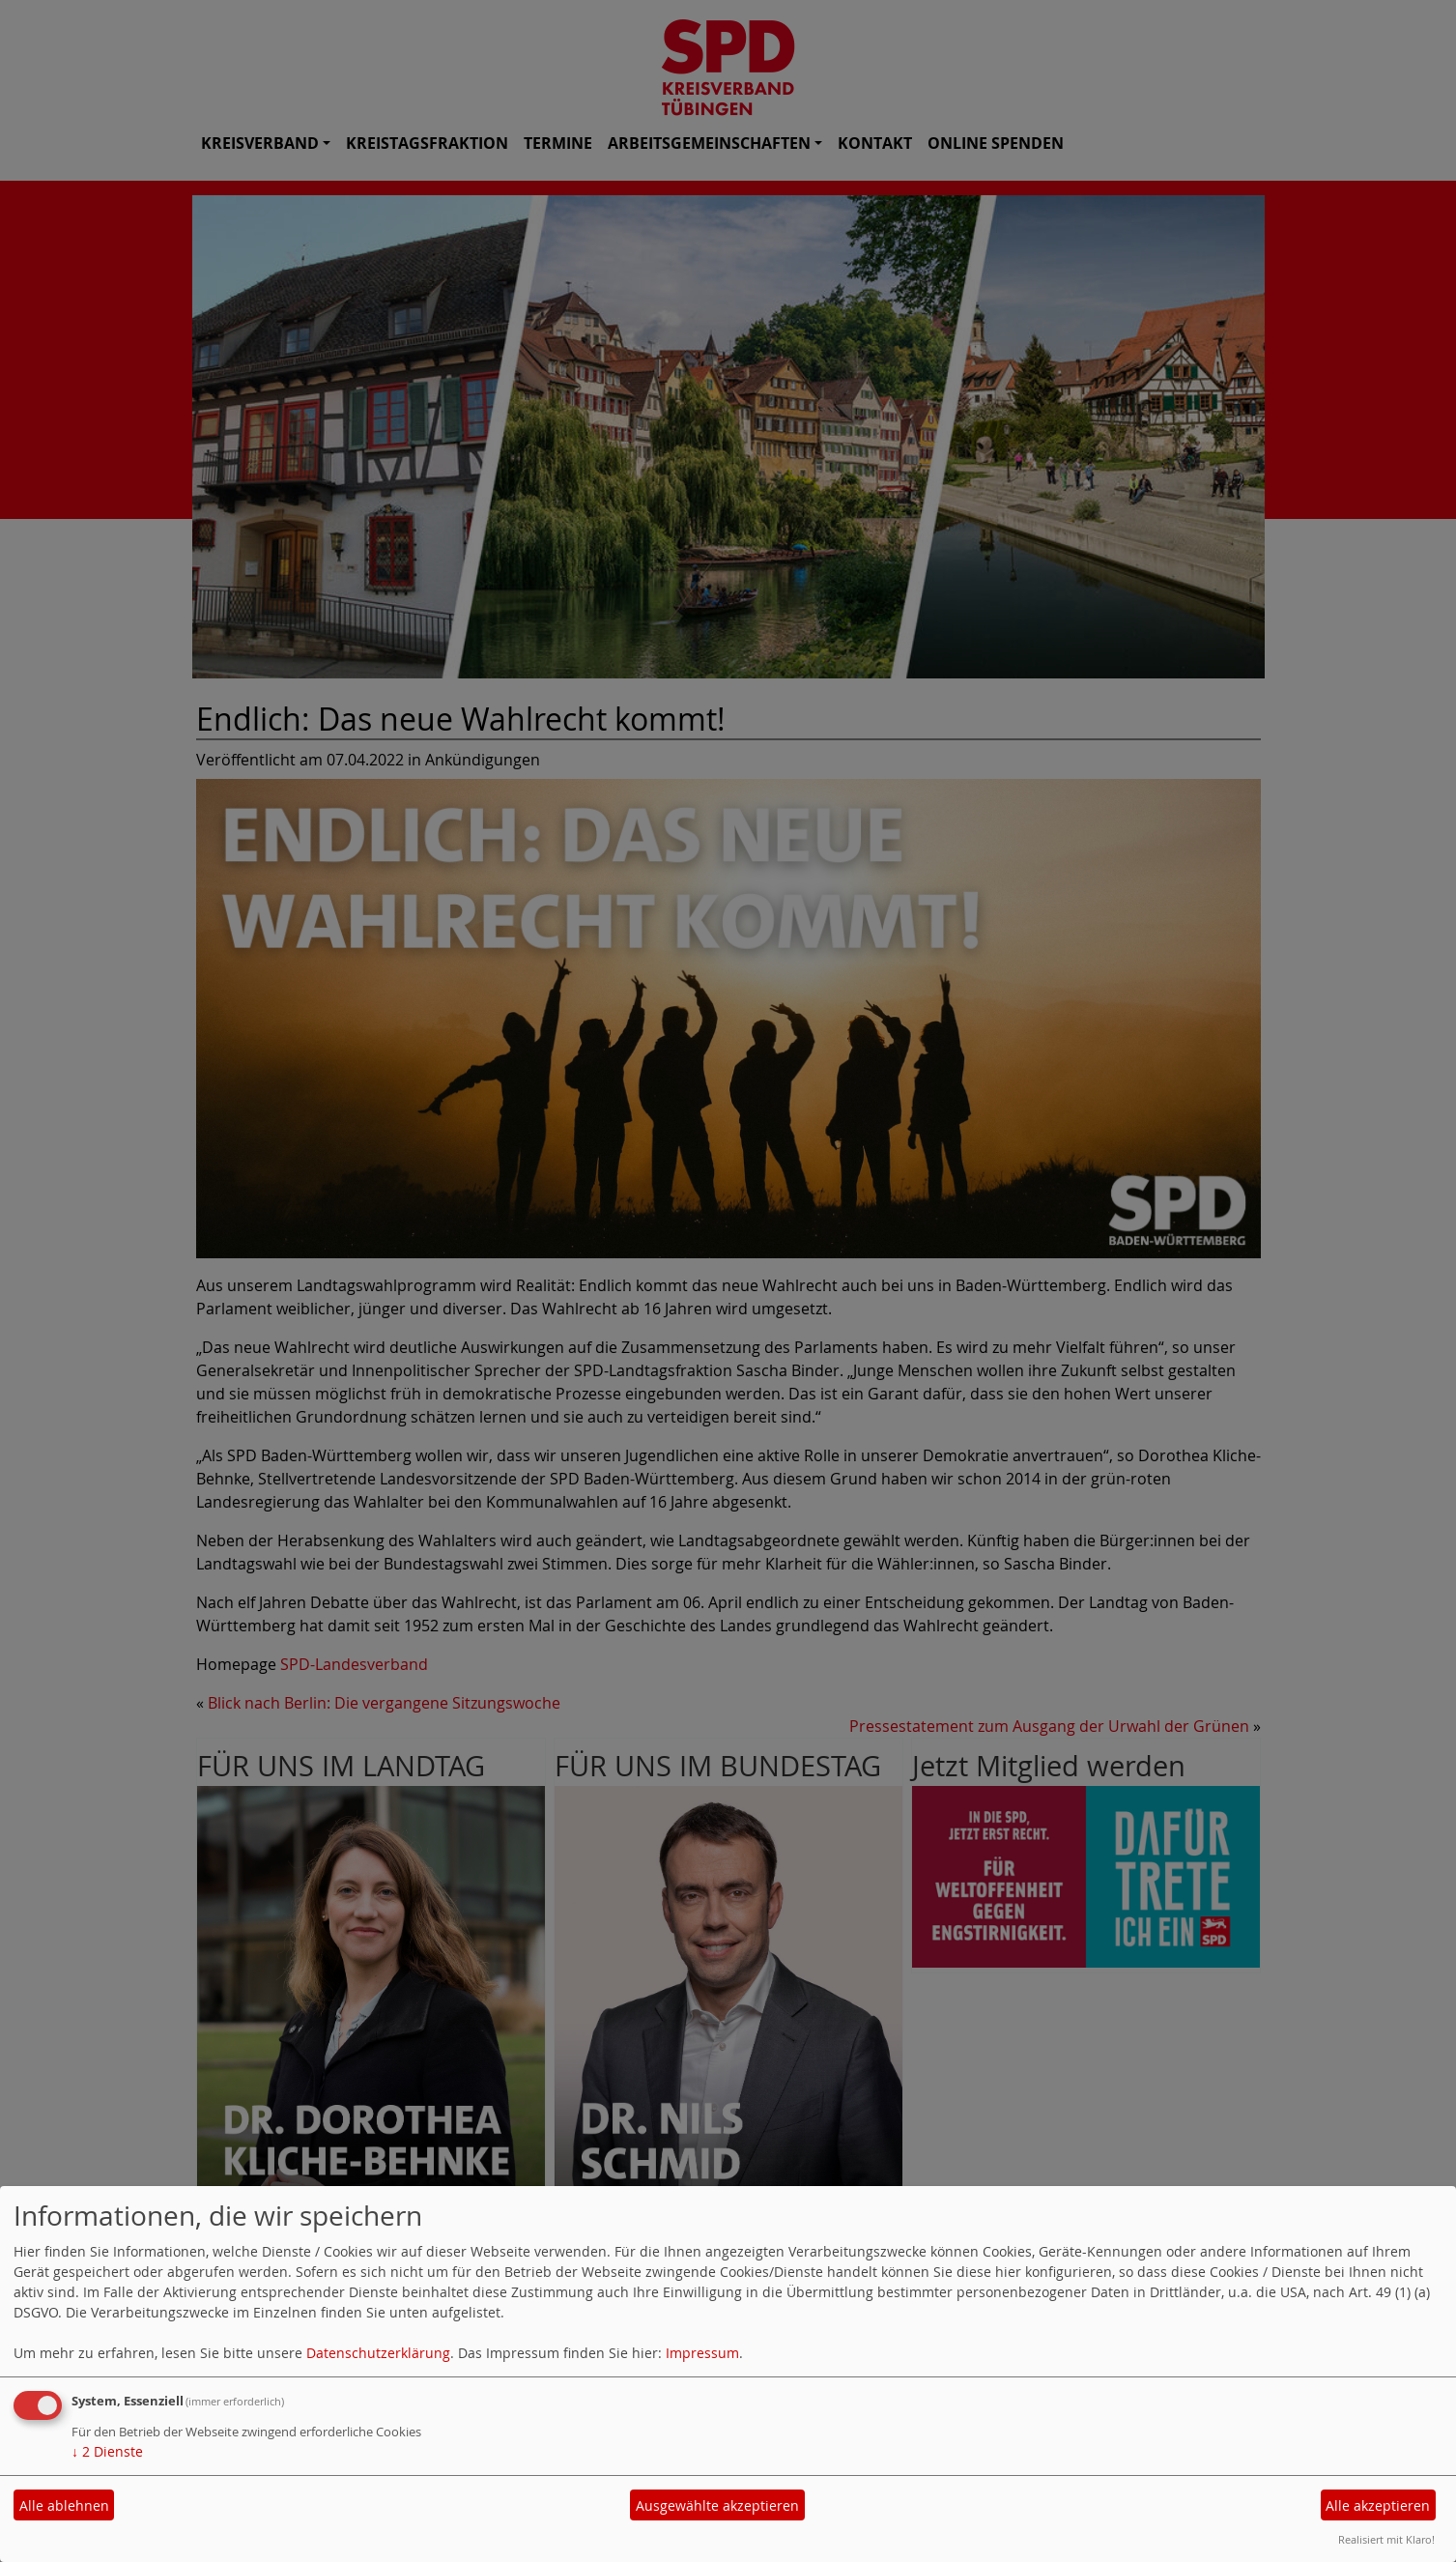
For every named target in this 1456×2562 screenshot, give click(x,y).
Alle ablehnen (64, 2505)
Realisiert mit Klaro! (1386, 2539)
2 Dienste (107, 2451)
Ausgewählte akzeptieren (717, 2505)
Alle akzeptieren (1378, 2505)
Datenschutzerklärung (378, 2353)
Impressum (702, 2353)
